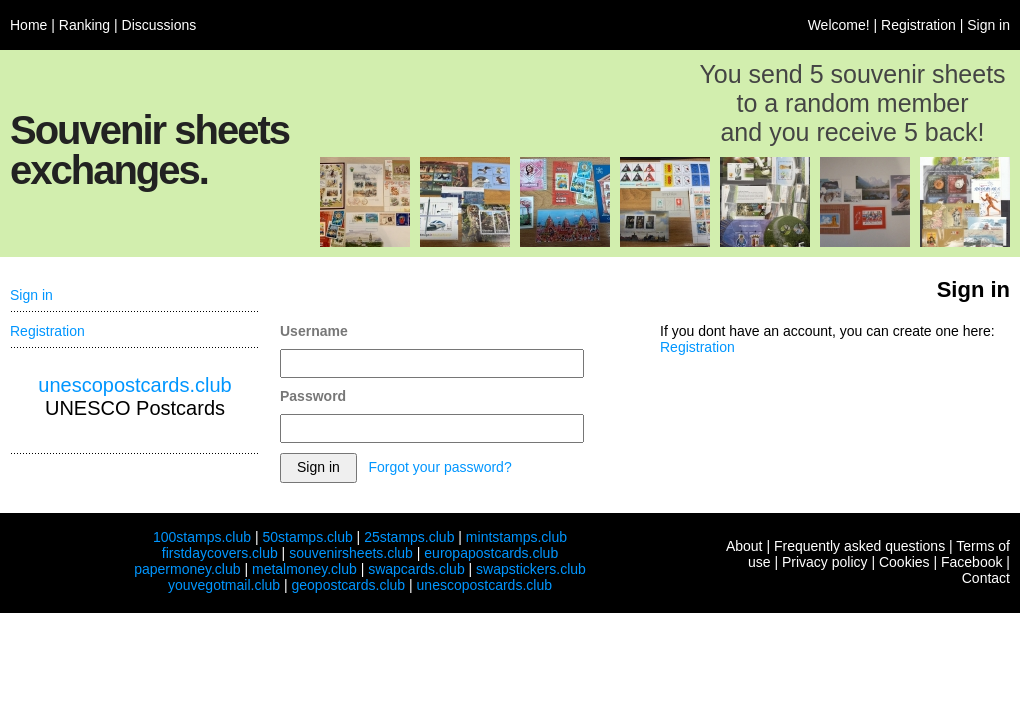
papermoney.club (187, 569)
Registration (918, 25)
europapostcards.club (491, 553)
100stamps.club (202, 537)
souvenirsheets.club (351, 553)
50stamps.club (307, 537)
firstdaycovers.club (220, 553)
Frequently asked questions (859, 546)
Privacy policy (825, 562)
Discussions (159, 25)
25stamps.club (409, 537)
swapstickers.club (531, 569)
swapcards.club (416, 569)
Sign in (988, 25)
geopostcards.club (349, 585)
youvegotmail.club (224, 585)
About (744, 546)
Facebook (971, 562)
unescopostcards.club (134, 385)
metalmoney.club (304, 569)
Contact (986, 578)
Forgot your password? (439, 467)
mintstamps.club (516, 537)
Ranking (84, 25)
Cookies (904, 562)
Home (28, 25)
